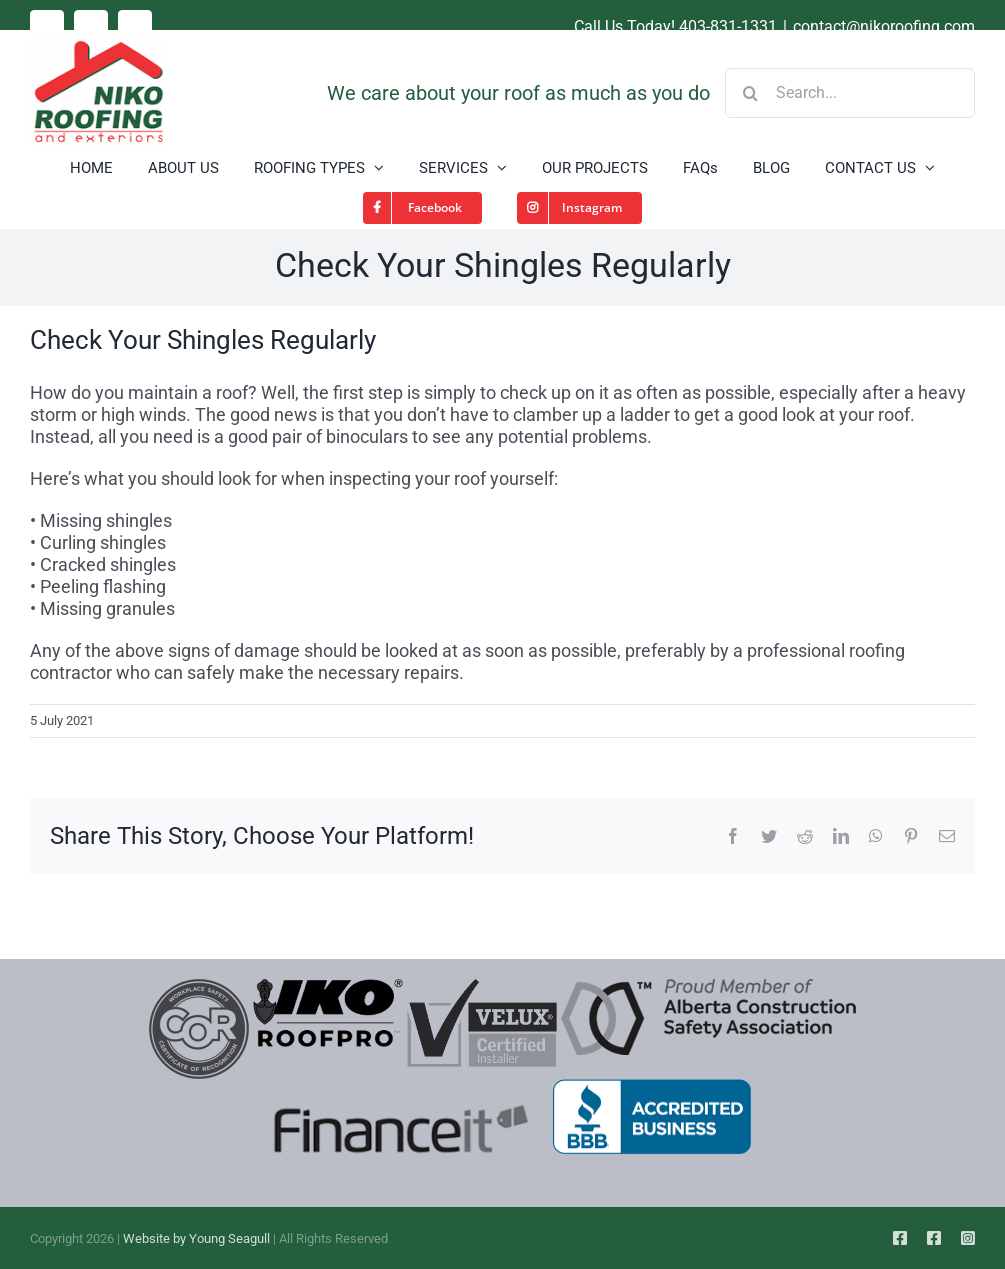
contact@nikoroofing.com (884, 26)
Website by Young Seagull (196, 1238)
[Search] (750, 93)
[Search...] (850, 93)
